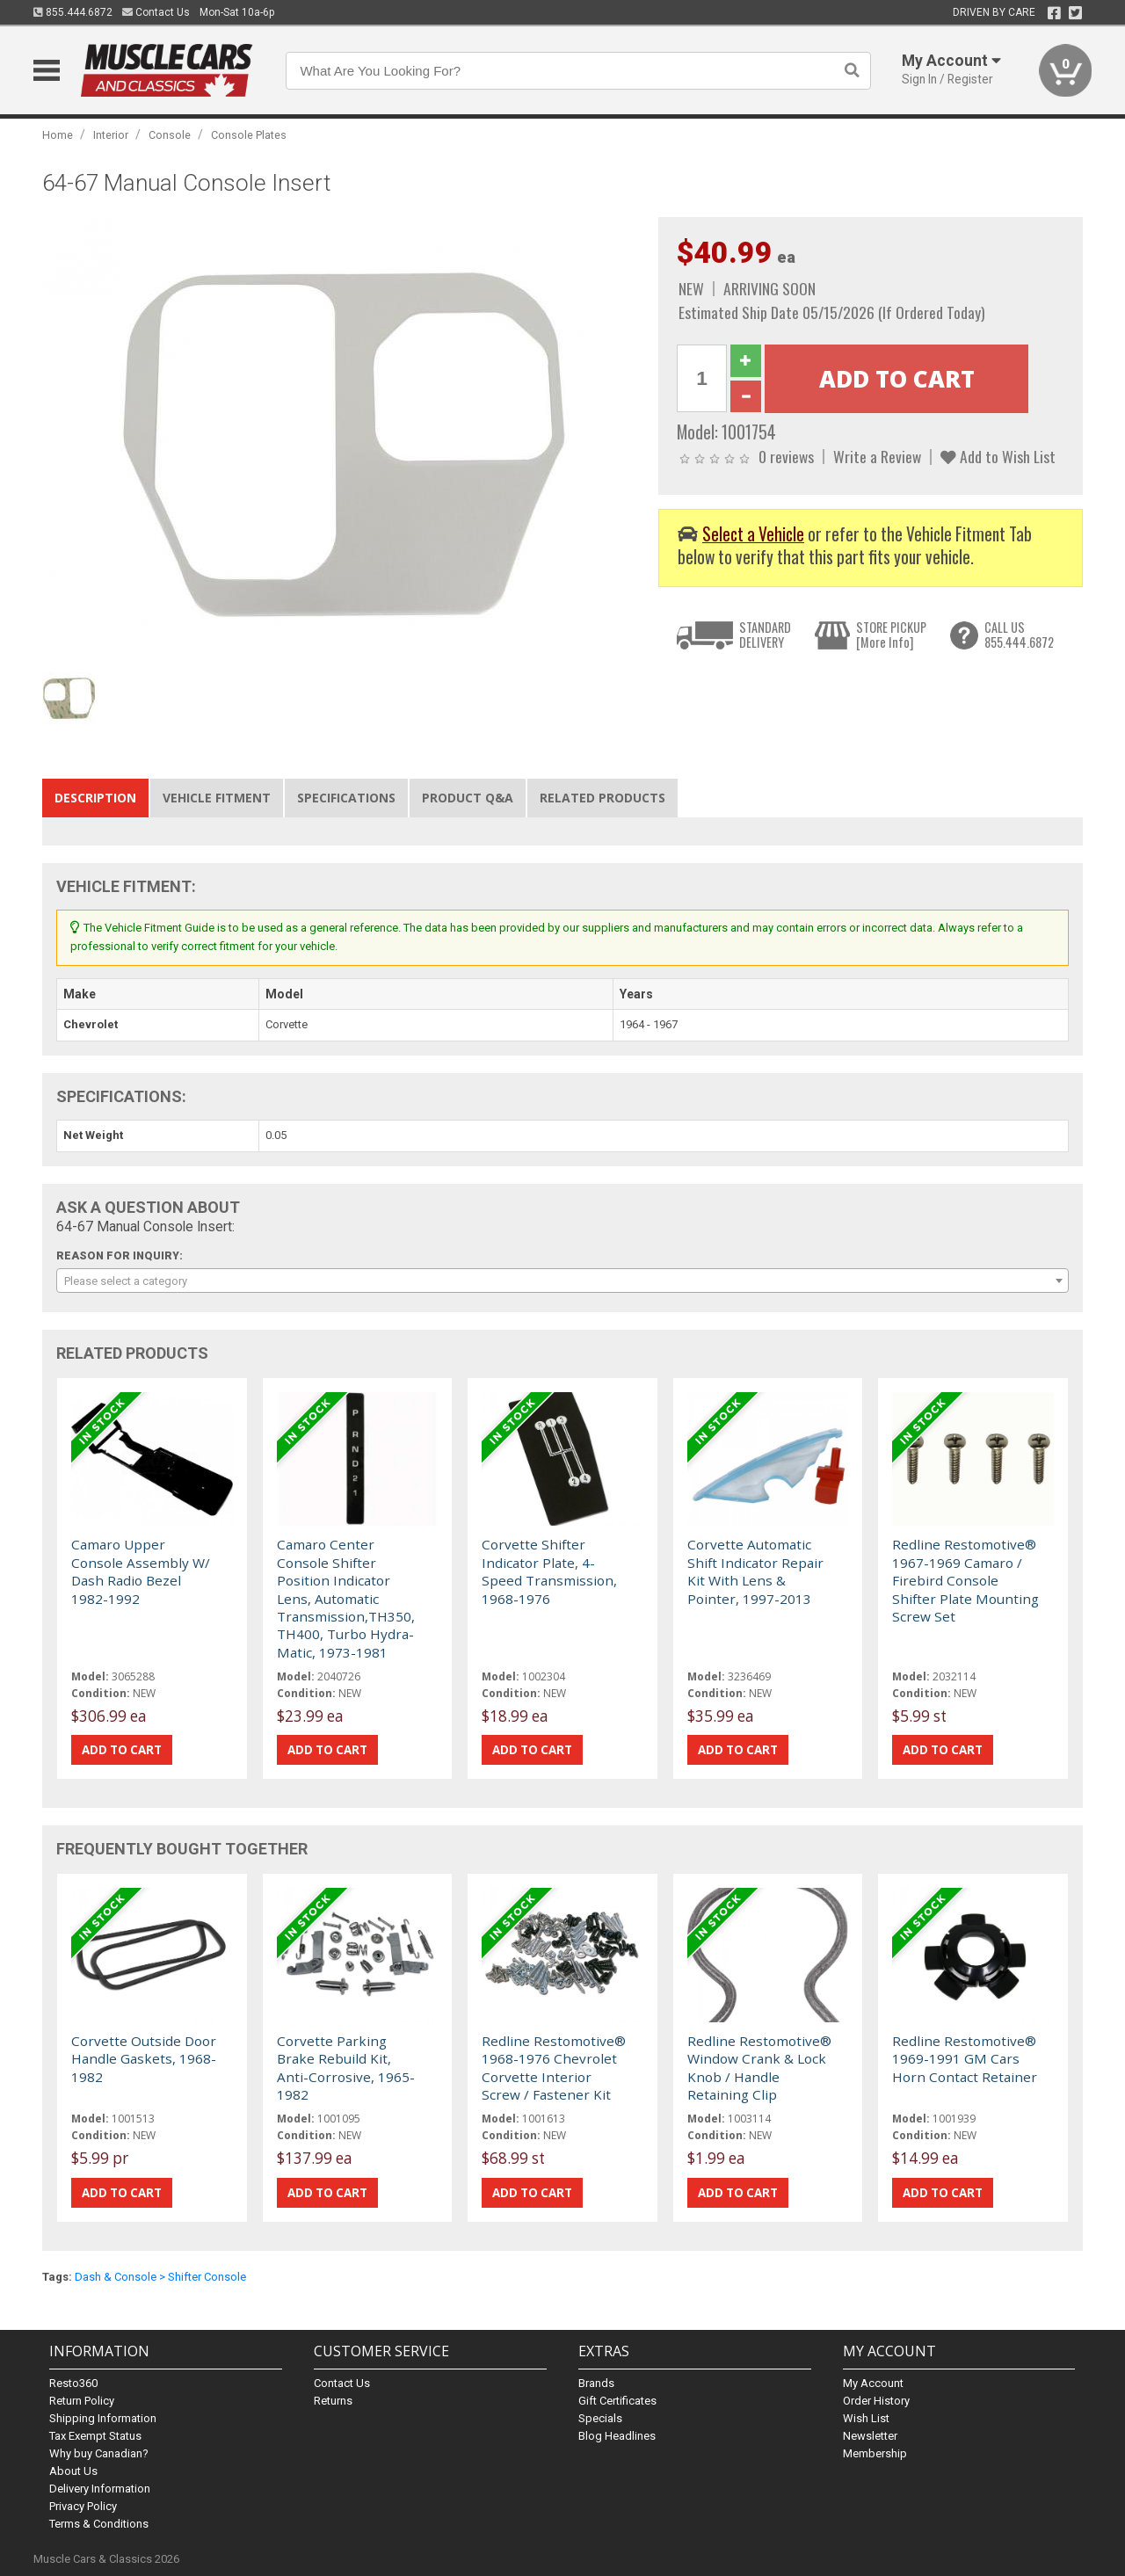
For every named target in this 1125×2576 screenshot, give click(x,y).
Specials (600, 2418)
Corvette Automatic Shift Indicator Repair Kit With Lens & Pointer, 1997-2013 (755, 1571)
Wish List (866, 2418)
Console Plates (249, 134)
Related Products (602, 797)
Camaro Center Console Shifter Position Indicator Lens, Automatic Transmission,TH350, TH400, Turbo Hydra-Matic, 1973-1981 (346, 1597)
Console (170, 134)
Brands (596, 2383)
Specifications (346, 797)
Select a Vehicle (753, 534)
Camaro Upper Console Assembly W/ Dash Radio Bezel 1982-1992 (140, 1571)
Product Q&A (467, 797)
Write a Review (877, 456)
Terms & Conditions (99, 2523)
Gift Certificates (617, 2400)
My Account (873, 2383)
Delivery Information (99, 2488)
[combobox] (562, 1280)
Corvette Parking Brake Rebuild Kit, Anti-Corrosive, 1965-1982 (346, 2067)
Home (57, 134)
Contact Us (156, 12)
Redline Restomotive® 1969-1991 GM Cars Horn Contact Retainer (964, 2059)
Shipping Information (102, 2418)
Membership (875, 2453)
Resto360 (73, 2383)
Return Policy (81, 2400)
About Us (73, 2471)
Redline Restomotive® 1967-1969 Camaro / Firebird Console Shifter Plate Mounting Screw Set (965, 1580)
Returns (333, 2400)
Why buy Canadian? (99, 2453)
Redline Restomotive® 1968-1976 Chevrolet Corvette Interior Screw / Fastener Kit (554, 2067)
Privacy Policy (83, 2506)
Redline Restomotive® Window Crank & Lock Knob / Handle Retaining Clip (759, 2067)
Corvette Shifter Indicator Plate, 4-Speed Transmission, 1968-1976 (549, 1571)
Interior (110, 134)
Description (95, 797)
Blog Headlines (617, 2435)
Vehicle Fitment (217, 797)
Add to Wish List (998, 456)
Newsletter (870, 2435)
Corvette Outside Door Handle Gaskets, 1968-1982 (143, 2059)
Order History (876, 2400)
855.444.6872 (72, 12)
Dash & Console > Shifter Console (160, 2276)
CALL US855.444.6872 (1019, 635)
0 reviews (786, 456)
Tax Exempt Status (95, 2435)
